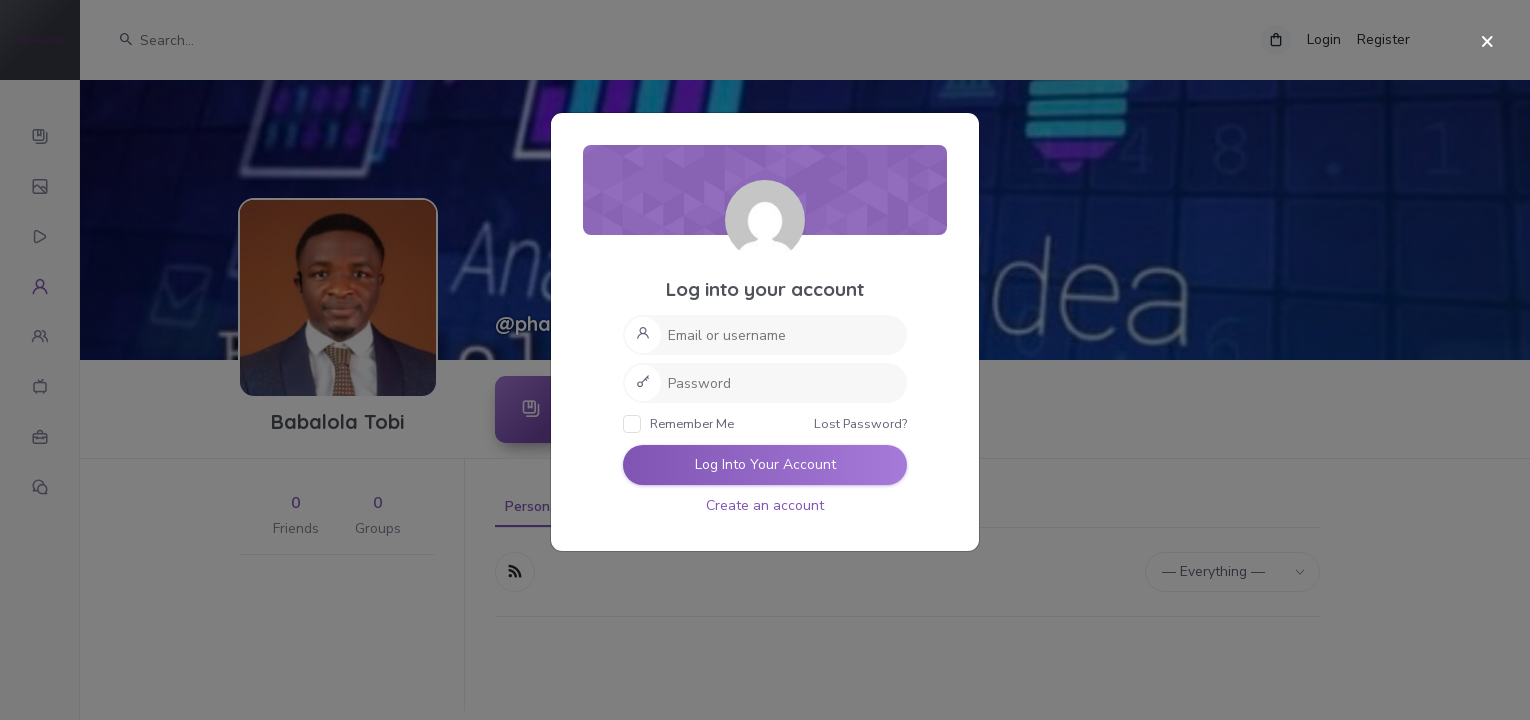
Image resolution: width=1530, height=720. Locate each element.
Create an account (765, 505)
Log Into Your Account (765, 464)
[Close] (1487, 42)
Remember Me (678, 424)
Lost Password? (860, 423)
